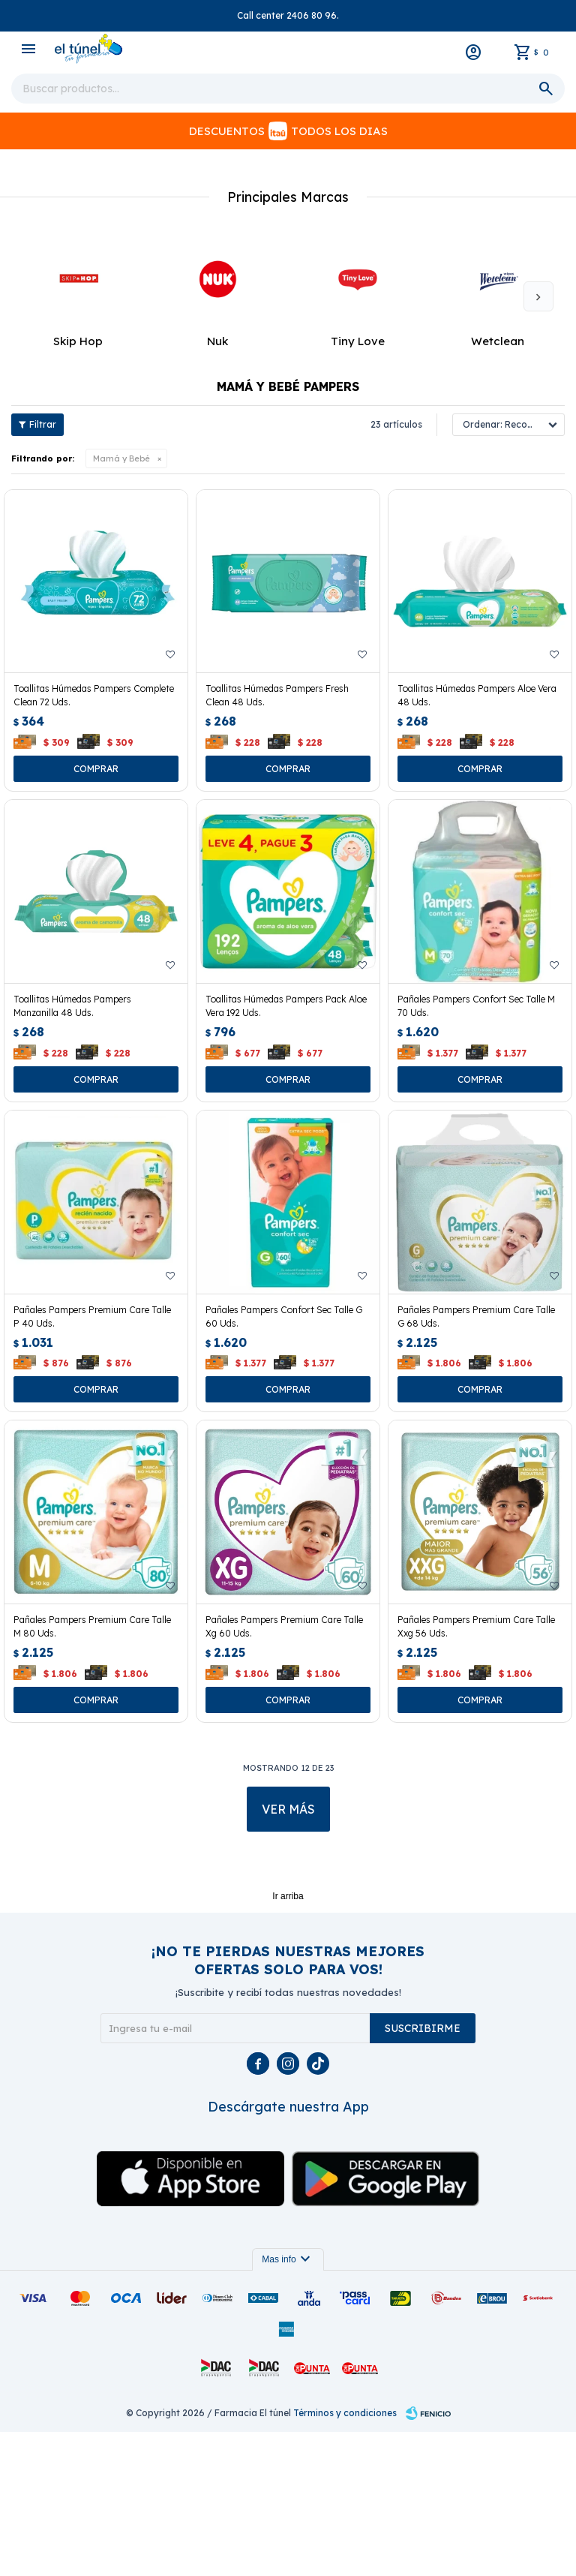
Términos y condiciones (345, 2556)
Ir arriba (287, 2040)
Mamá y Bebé (121, 602)
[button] (538, 441)
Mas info (288, 2403)
